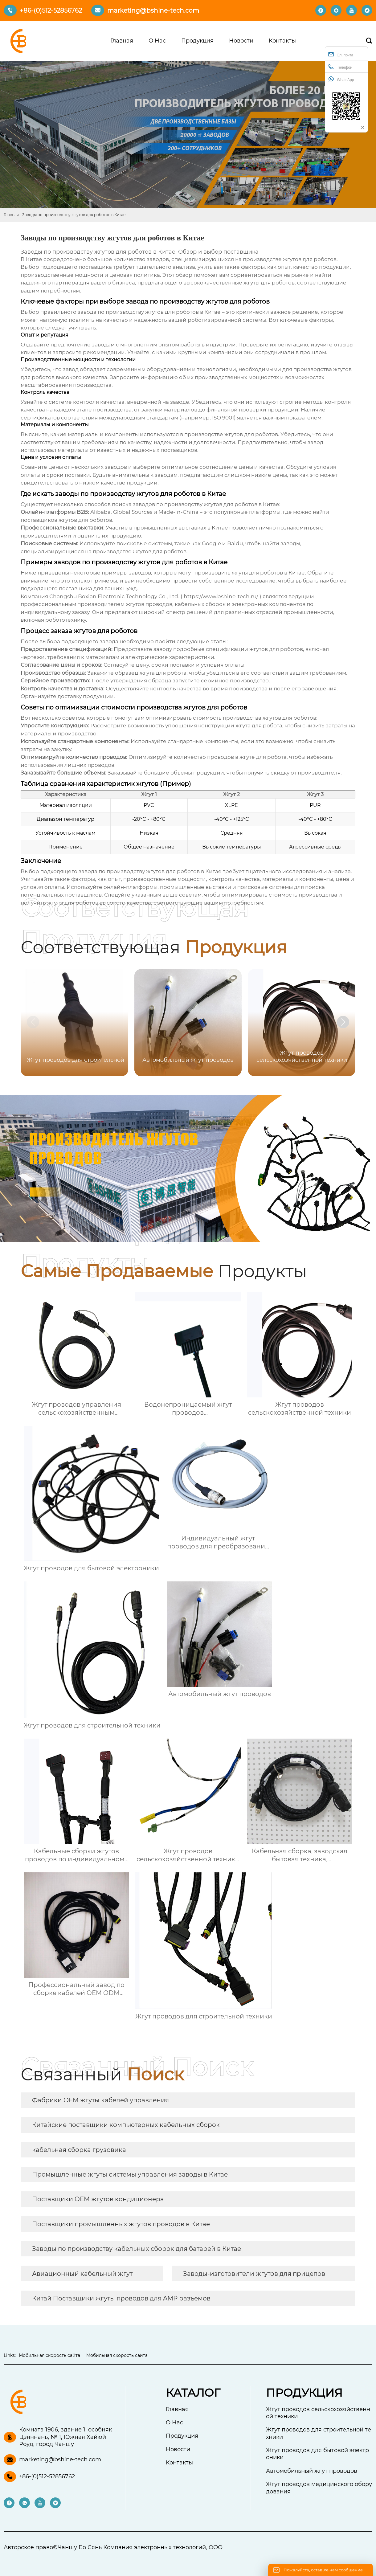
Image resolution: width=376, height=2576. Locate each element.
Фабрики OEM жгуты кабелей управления (100, 2100)
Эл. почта (340, 54)
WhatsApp (341, 79)
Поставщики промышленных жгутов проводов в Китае (121, 2224)
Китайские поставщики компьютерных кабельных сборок (126, 2124)
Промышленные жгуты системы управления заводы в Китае (130, 2174)
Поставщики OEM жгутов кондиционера (98, 2199)
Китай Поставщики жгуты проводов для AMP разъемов (121, 2298)
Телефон (340, 67)
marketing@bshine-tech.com (153, 10)
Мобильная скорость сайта (49, 2355)
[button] (343, 1022)
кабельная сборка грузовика (79, 2149)
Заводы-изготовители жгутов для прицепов (254, 2273)
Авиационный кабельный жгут (82, 2273)
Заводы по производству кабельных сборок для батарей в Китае (136, 2248)
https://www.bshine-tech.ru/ (221, 596)
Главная (11, 214)
